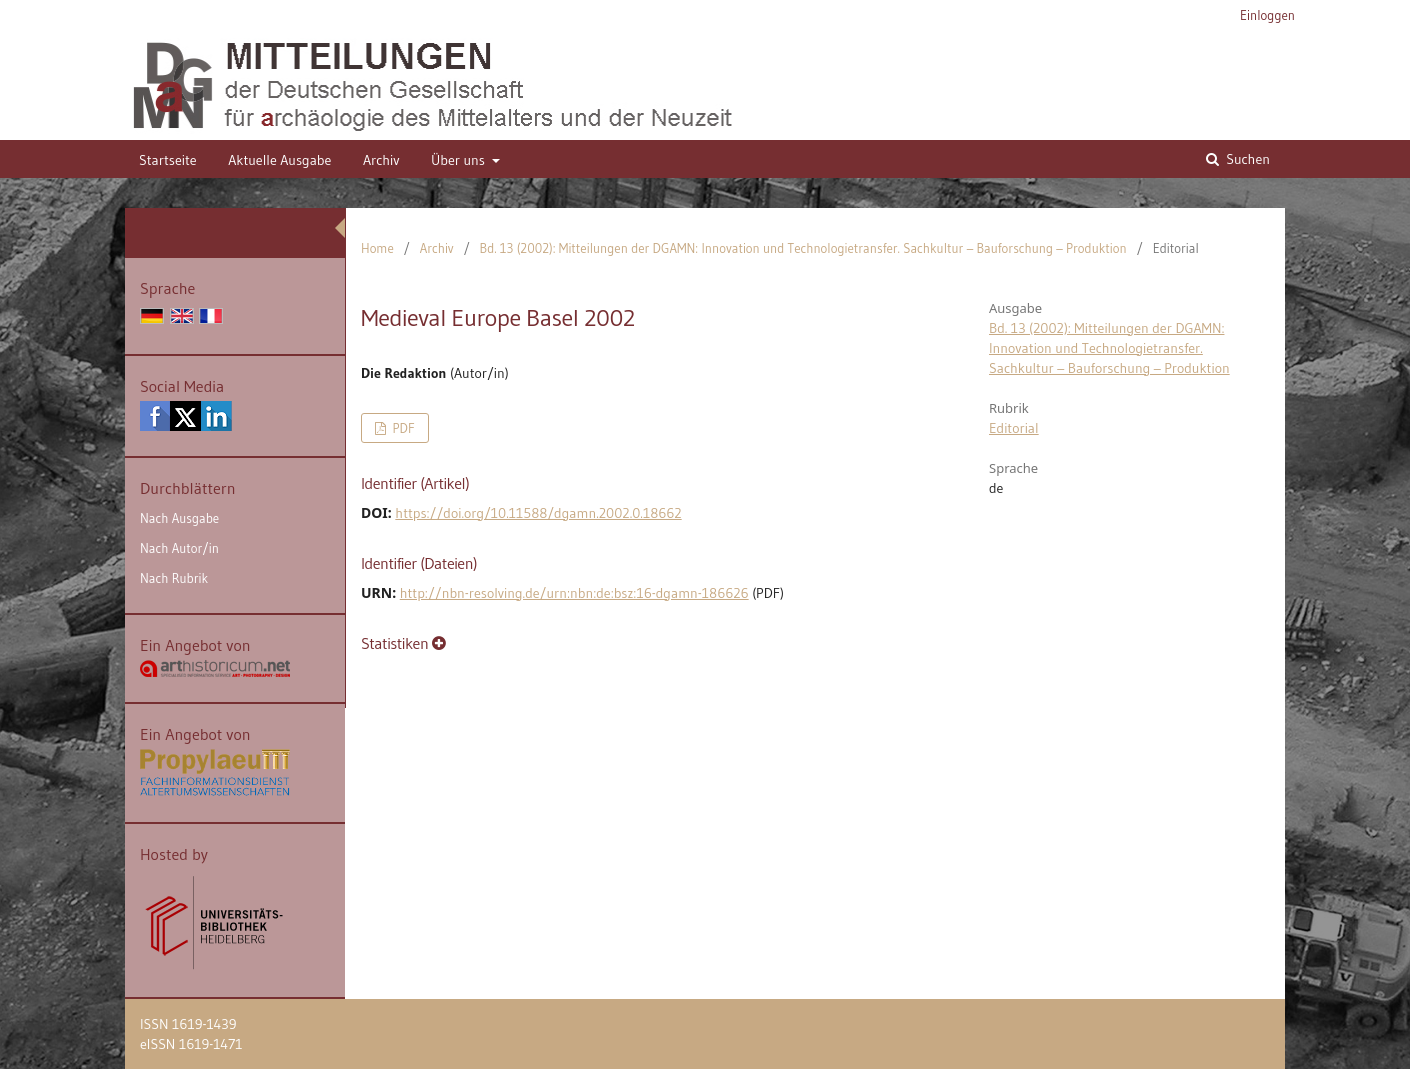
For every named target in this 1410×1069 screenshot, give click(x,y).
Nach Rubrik (174, 578)
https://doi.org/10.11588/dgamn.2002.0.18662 (538, 513)
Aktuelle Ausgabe (279, 160)
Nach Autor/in (179, 548)
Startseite (168, 160)
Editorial (1014, 428)
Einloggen (1267, 15)
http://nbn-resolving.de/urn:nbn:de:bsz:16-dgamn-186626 (574, 593)
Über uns (459, 160)
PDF (401, 428)
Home (377, 248)
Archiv (381, 160)
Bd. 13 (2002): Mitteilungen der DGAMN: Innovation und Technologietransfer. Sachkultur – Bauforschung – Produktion (803, 248)
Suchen (1246, 159)
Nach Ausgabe (179, 518)
